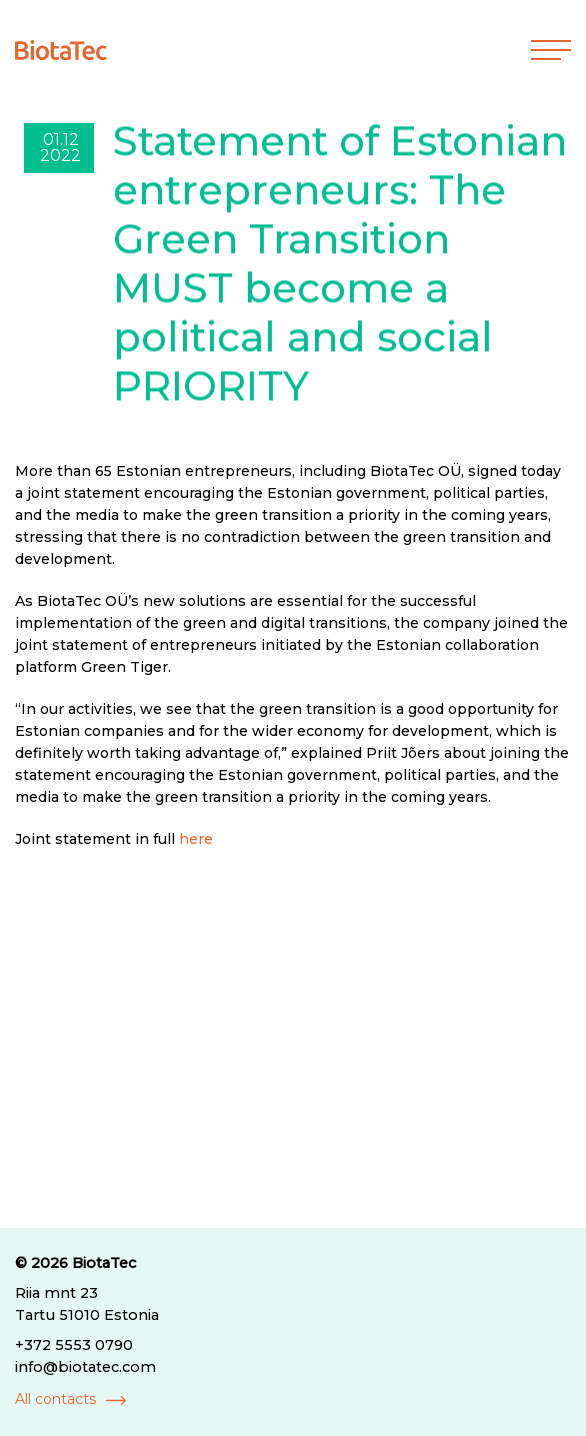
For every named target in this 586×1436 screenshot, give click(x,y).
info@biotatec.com (85, 1367)
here (196, 839)
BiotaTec (104, 1263)
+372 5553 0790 (74, 1345)
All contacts (55, 1399)
